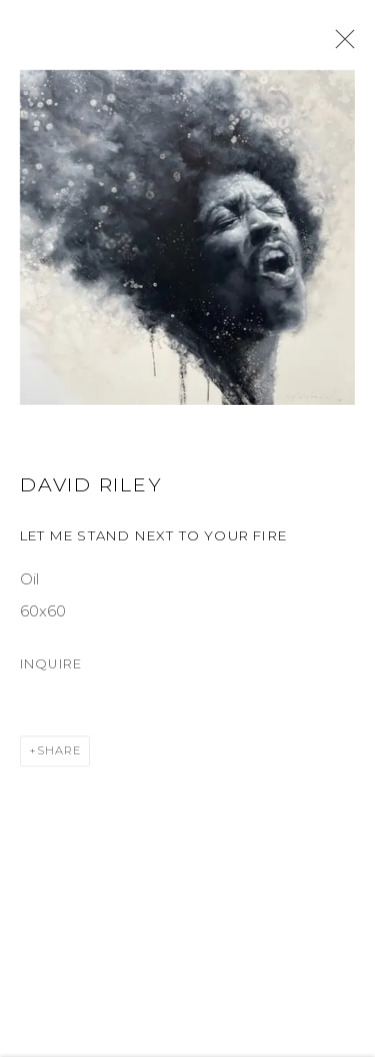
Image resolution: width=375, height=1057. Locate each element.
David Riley (91, 487)
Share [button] (59, 754)
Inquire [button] (51, 666)
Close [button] (340, 45)
